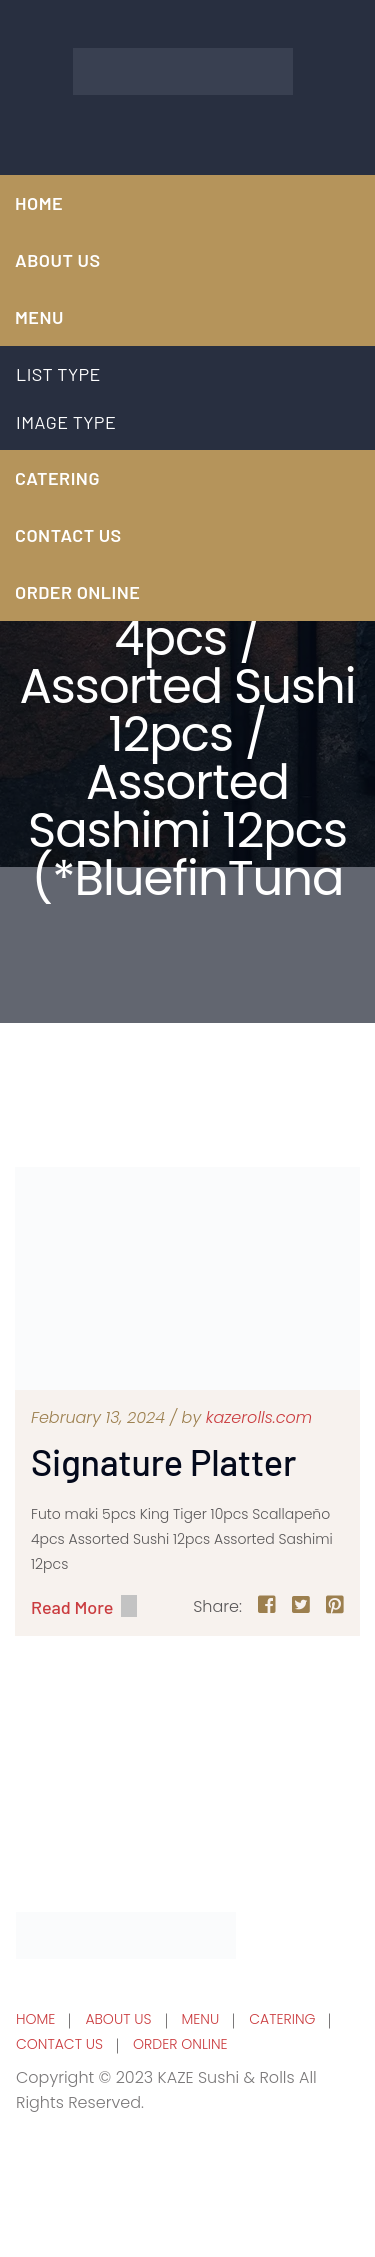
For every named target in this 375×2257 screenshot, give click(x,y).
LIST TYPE (58, 374)
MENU (39, 317)
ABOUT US (58, 260)
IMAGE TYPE (66, 422)
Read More (72, 1606)
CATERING (57, 478)
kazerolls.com (259, 1417)
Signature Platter (163, 1461)
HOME (39, 203)
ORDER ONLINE (77, 592)
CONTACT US (68, 535)
